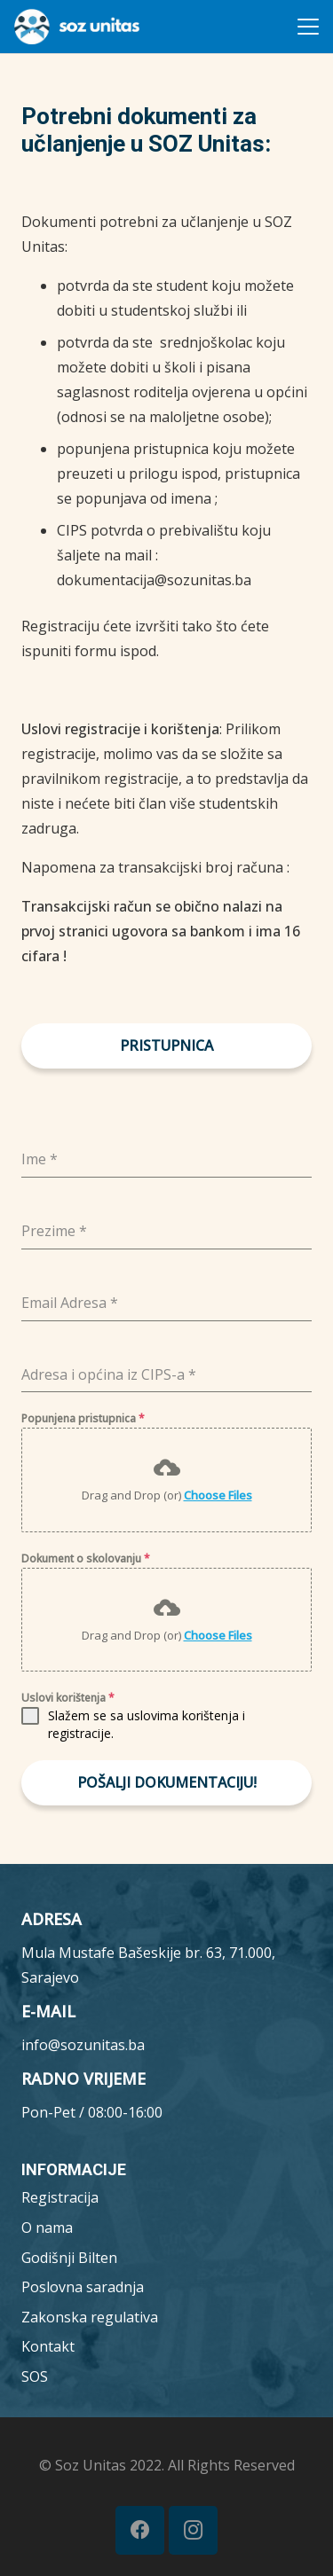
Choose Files (218, 1495)
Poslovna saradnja (82, 2287)
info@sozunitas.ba (83, 2045)
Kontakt (48, 2346)
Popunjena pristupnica (83, 1418)
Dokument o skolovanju (85, 1558)
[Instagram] (193, 2530)
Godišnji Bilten (69, 2257)
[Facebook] (139, 2530)
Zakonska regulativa (89, 2317)
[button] (308, 26)
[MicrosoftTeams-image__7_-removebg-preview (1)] (76, 26)
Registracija (60, 2197)
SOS (34, 2376)
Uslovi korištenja (68, 1697)
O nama (47, 2227)
